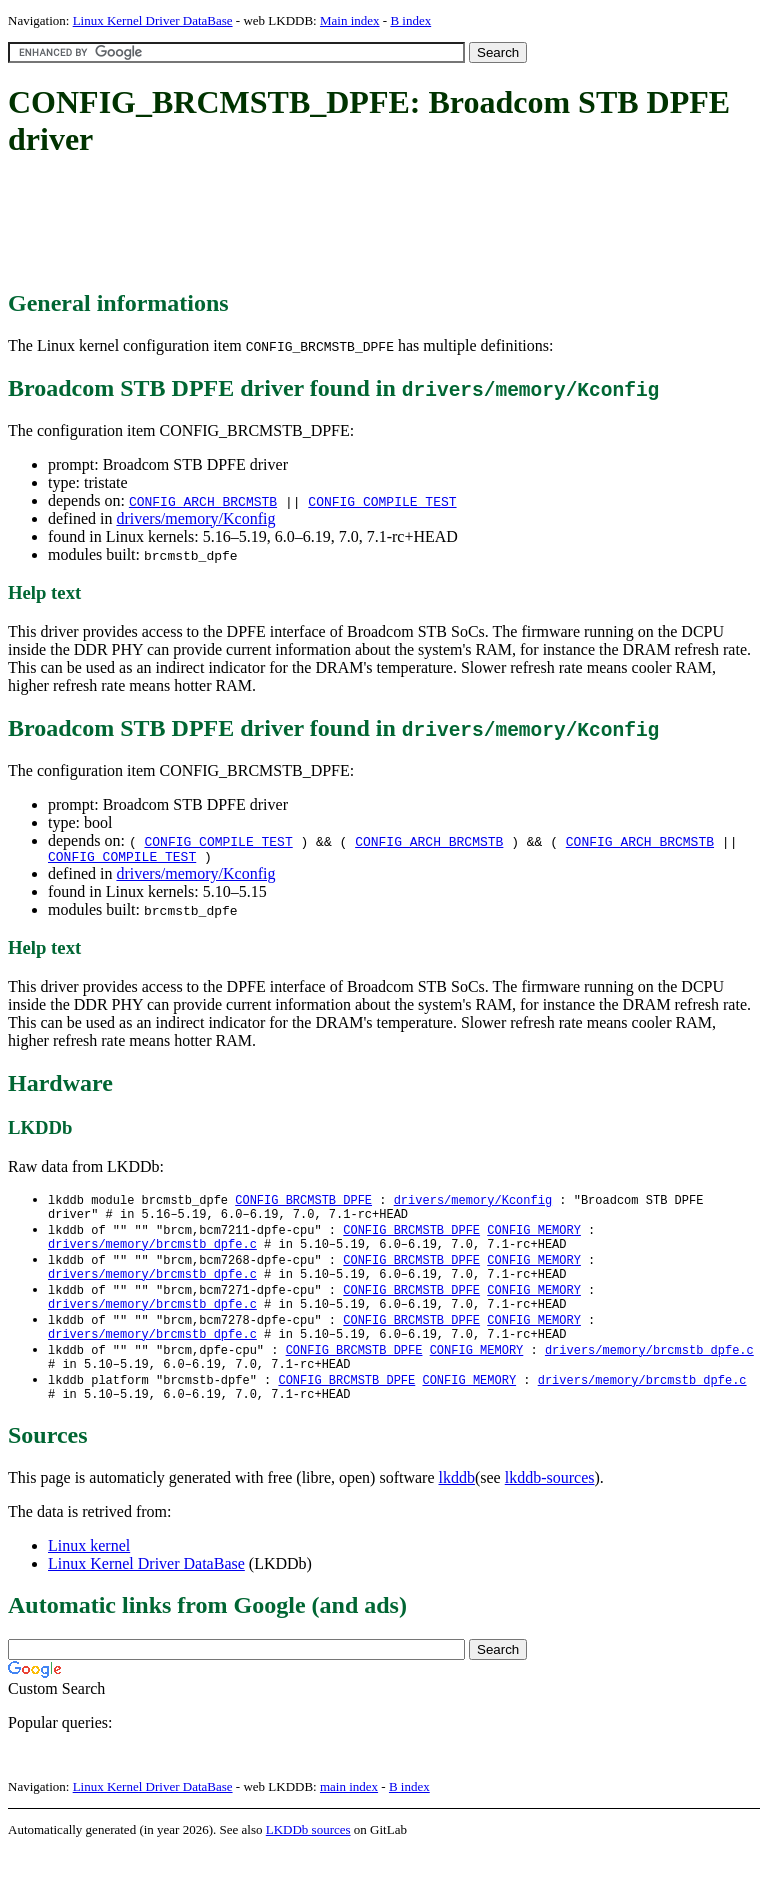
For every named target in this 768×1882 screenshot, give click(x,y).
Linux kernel (89, 1576)
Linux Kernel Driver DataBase (153, 20)
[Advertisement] (372, 225)
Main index (350, 20)
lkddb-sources (550, 1508)
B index (410, 20)
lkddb (457, 1508)
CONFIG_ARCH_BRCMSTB (203, 501)
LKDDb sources (308, 1860)
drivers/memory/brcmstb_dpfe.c (152, 1254)
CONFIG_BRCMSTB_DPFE (303, 1203)
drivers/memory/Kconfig (195, 518)
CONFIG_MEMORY (534, 1237)
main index (349, 1817)
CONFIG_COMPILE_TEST (382, 501)
